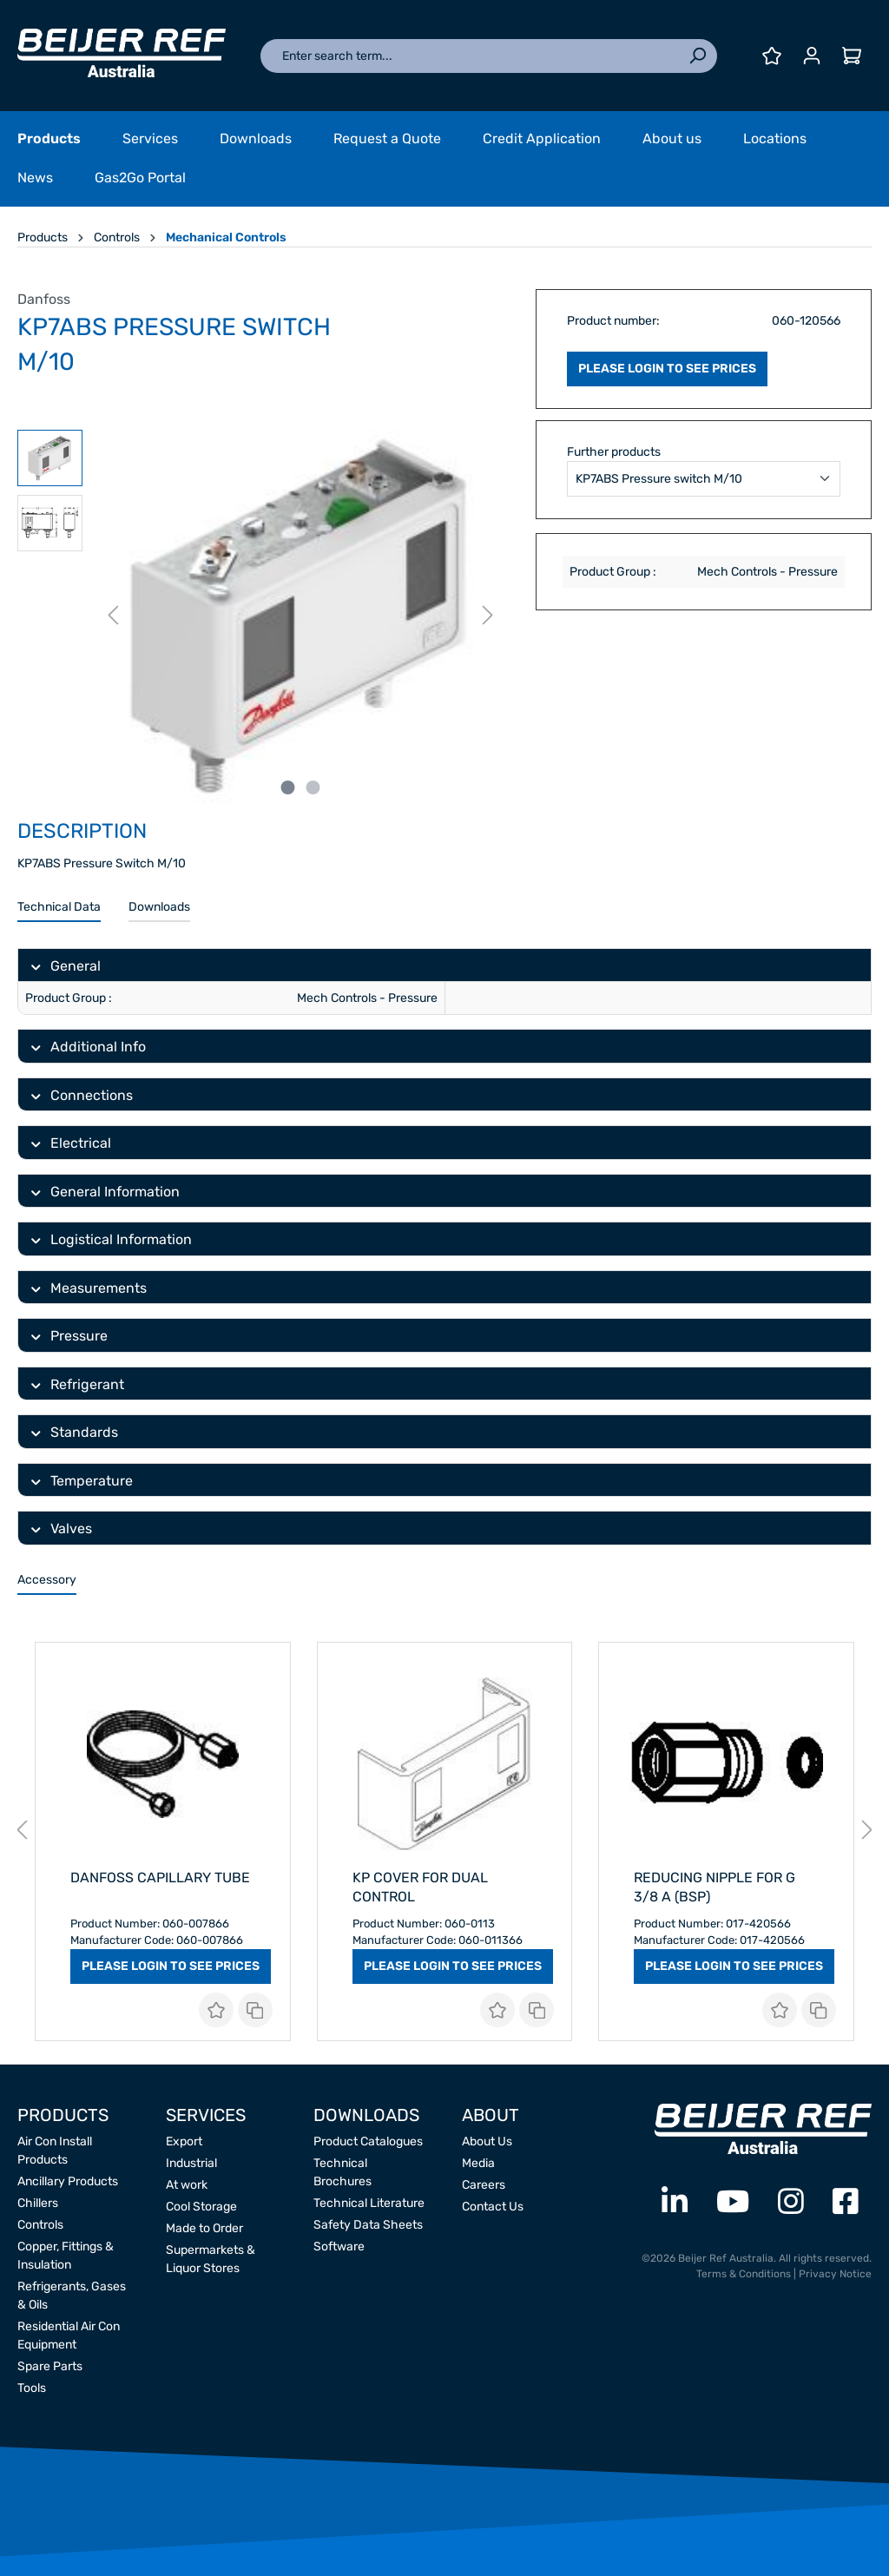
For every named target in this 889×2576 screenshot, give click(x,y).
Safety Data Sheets (368, 2224)
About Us (487, 2141)
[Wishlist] (772, 56)
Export (184, 2141)
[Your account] (812, 56)
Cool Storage (201, 2206)
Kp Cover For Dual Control (420, 1887)
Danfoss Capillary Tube (160, 1877)
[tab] (59, 907)
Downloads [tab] (159, 906)
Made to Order (204, 2228)
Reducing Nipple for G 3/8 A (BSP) (714, 1887)
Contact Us (493, 2206)
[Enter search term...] (469, 56)
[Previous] (113, 616)
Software (339, 2246)
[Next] (488, 616)
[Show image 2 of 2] (312, 787)
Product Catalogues (368, 2141)
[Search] (697, 56)
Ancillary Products (67, 2181)
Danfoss (43, 299)
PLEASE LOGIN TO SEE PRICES (667, 368)
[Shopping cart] (852, 56)
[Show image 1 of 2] (287, 787)
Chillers (37, 2203)
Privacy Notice (835, 2274)
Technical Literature (369, 2203)
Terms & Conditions (743, 2274)
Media (478, 2163)
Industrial (191, 2163)
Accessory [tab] (46, 1579)
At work (186, 2184)
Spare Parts (49, 2366)
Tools (31, 2388)
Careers (483, 2184)
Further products (614, 452)
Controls (40, 2224)
